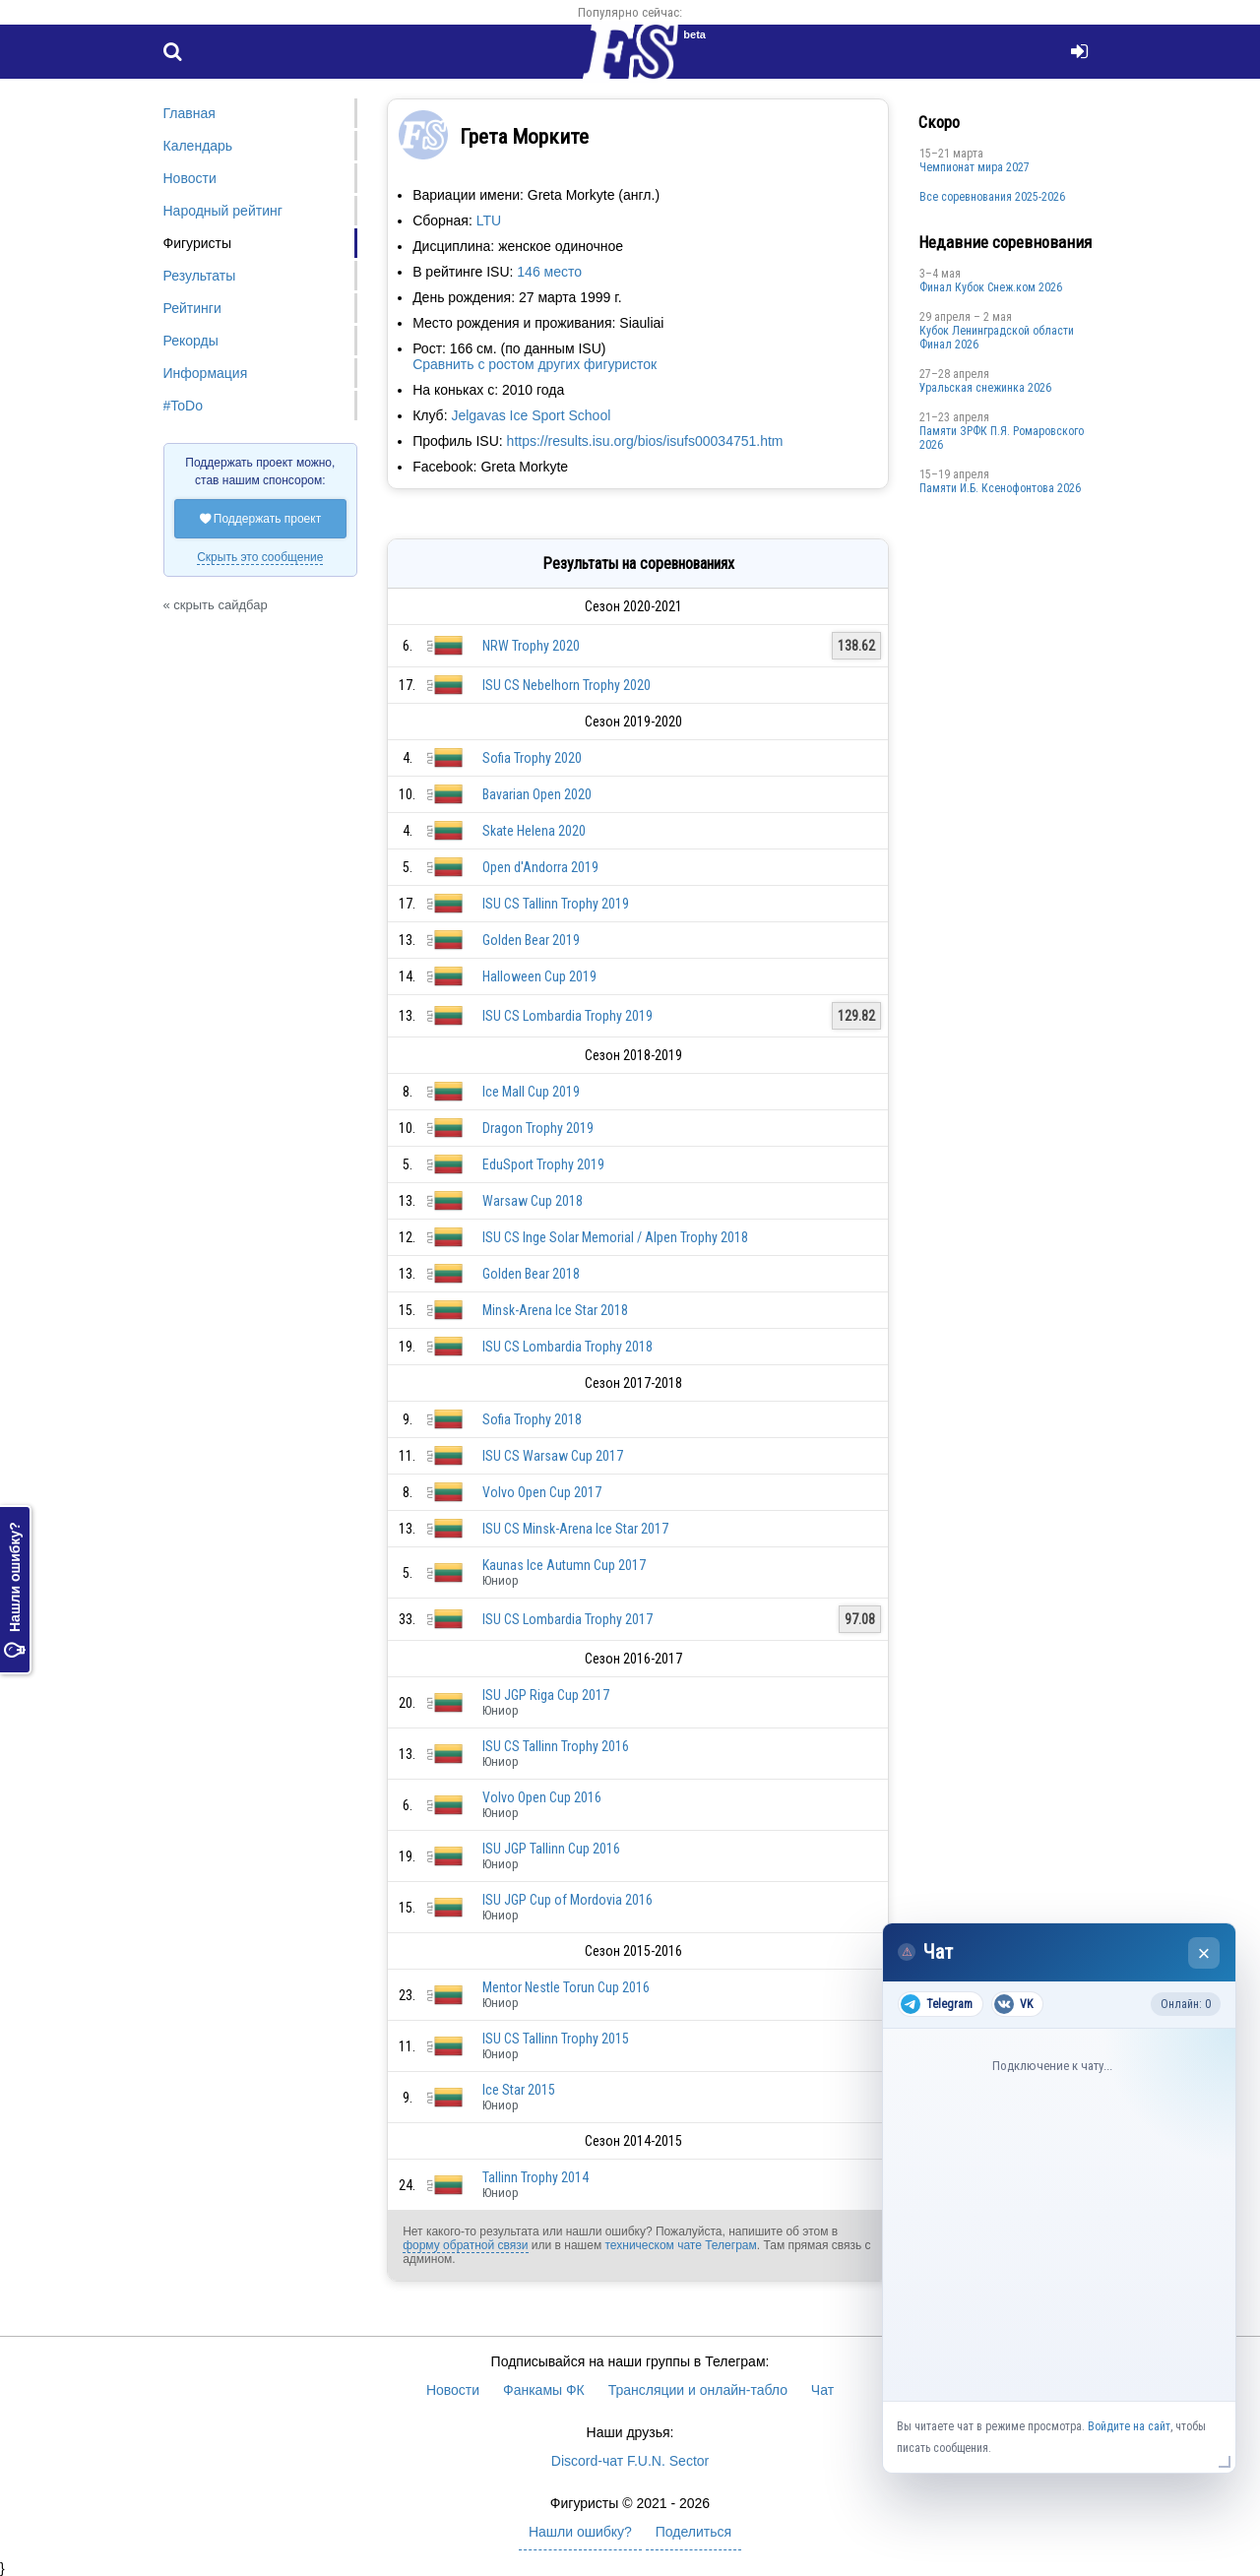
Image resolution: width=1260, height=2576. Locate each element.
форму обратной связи (465, 2245)
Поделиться (693, 2532)
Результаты (199, 275)
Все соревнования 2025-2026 (992, 197)
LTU (488, 220)
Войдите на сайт (1129, 2426)
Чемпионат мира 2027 (974, 167)
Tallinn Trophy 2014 (535, 2177)
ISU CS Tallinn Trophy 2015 (555, 2038)
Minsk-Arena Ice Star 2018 (555, 1310)
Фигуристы (197, 243)
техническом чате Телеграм (680, 2245)
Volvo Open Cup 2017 (541, 1492)
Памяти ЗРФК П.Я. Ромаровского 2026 (1001, 438)
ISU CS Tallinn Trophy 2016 (555, 1746)
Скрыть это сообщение (260, 557)
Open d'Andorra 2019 (540, 867)
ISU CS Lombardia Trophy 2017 (567, 1619)
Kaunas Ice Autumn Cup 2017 (564, 1565)
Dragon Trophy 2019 (538, 1128)
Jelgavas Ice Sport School (530, 415)
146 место (549, 272)
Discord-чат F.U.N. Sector (630, 2461)
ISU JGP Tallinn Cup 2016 (551, 1848)
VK (1013, 2004)
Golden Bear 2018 (531, 1274)
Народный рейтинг (223, 211)
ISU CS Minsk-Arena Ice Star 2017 (575, 1529)
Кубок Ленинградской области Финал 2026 (996, 337)
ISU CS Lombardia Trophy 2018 (567, 1346)
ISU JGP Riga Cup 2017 (545, 1695)
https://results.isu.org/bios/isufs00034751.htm (645, 441)
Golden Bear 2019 (531, 940)
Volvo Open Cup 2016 (541, 1797)
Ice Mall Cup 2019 (531, 1092)
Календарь (198, 146)
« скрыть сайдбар (215, 604)
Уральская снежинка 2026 (985, 388)
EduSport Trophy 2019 (543, 1164)
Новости (190, 178)
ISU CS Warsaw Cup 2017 (552, 1456)
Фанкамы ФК (544, 2390)
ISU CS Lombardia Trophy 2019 (567, 1016)
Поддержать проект (261, 519)
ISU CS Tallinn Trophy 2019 (555, 903)
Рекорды (191, 340)
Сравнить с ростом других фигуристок (534, 364)
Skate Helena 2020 (534, 831)
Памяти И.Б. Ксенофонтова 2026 (1000, 488)
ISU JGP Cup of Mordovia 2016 (567, 1900)
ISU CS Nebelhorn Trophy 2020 (566, 685)
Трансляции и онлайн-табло (698, 2390)
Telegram (937, 2004)
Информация (205, 373)
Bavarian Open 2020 (537, 794)
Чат (822, 2390)
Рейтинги (192, 308)
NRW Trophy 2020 (531, 646)
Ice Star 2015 (518, 2090)
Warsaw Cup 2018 (532, 1201)
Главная (189, 113)
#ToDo (183, 405)
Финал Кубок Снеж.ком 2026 (990, 287)
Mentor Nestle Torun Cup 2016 (566, 1987)
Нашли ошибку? (15, 1590)
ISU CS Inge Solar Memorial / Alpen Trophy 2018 (615, 1237)
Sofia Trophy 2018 (532, 1419)
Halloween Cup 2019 (539, 976)
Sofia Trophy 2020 (532, 758)
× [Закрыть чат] (1204, 1953)
